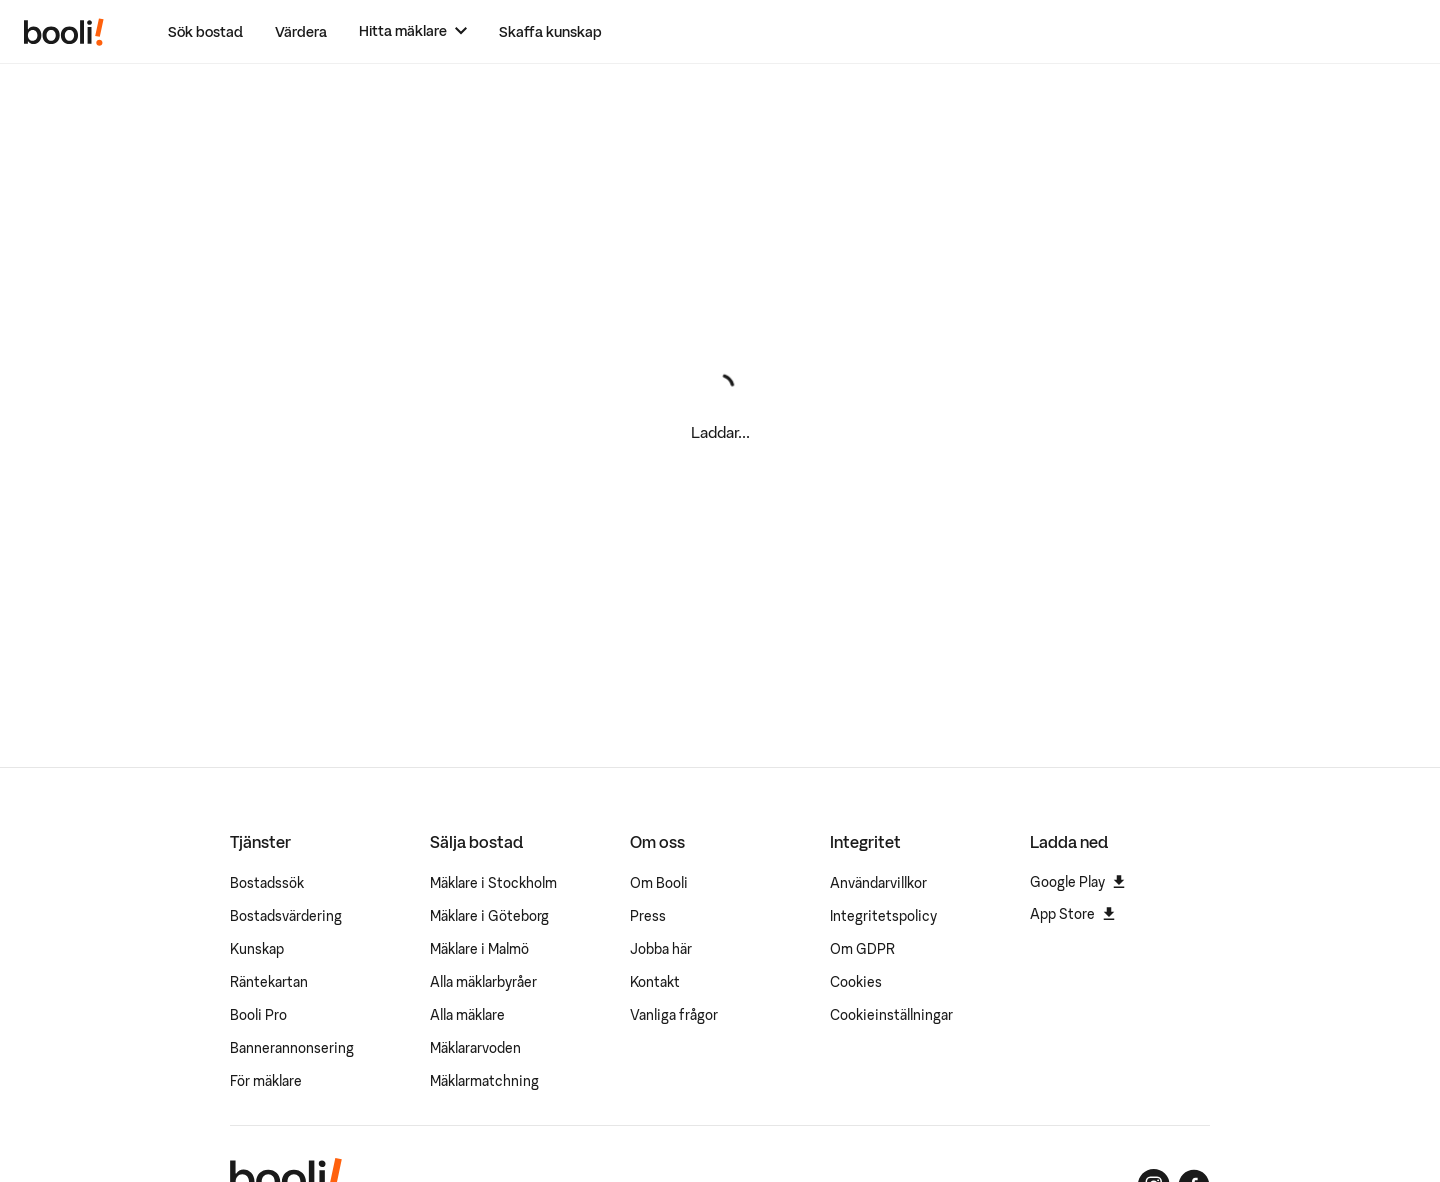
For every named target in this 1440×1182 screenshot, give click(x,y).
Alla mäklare (467, 1015)
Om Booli (659, 883)
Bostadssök (267, 883)
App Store (1072, 914)
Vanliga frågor (674, 1015)
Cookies (856, 982)
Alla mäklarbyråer (483, 982)
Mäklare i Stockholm (493, 883)
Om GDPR (862, 949)
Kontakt (655, 982)
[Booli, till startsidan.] (64, 32)
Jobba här (661, 949)
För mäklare (266, 1081)
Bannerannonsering (292, 1048)
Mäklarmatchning (484, 1081)
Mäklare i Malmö (479, 949)
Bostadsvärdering (286, 916)
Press (648, 916)
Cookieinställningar (891, 1015)
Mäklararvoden (475, 1048)
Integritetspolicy (883, 916)
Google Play (1077, 882)
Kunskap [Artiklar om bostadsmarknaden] (257, 949)
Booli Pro (258, 1015)
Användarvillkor (878, 883)
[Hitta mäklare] (413, 31)
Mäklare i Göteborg (489, 916)
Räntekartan (269, 982)
